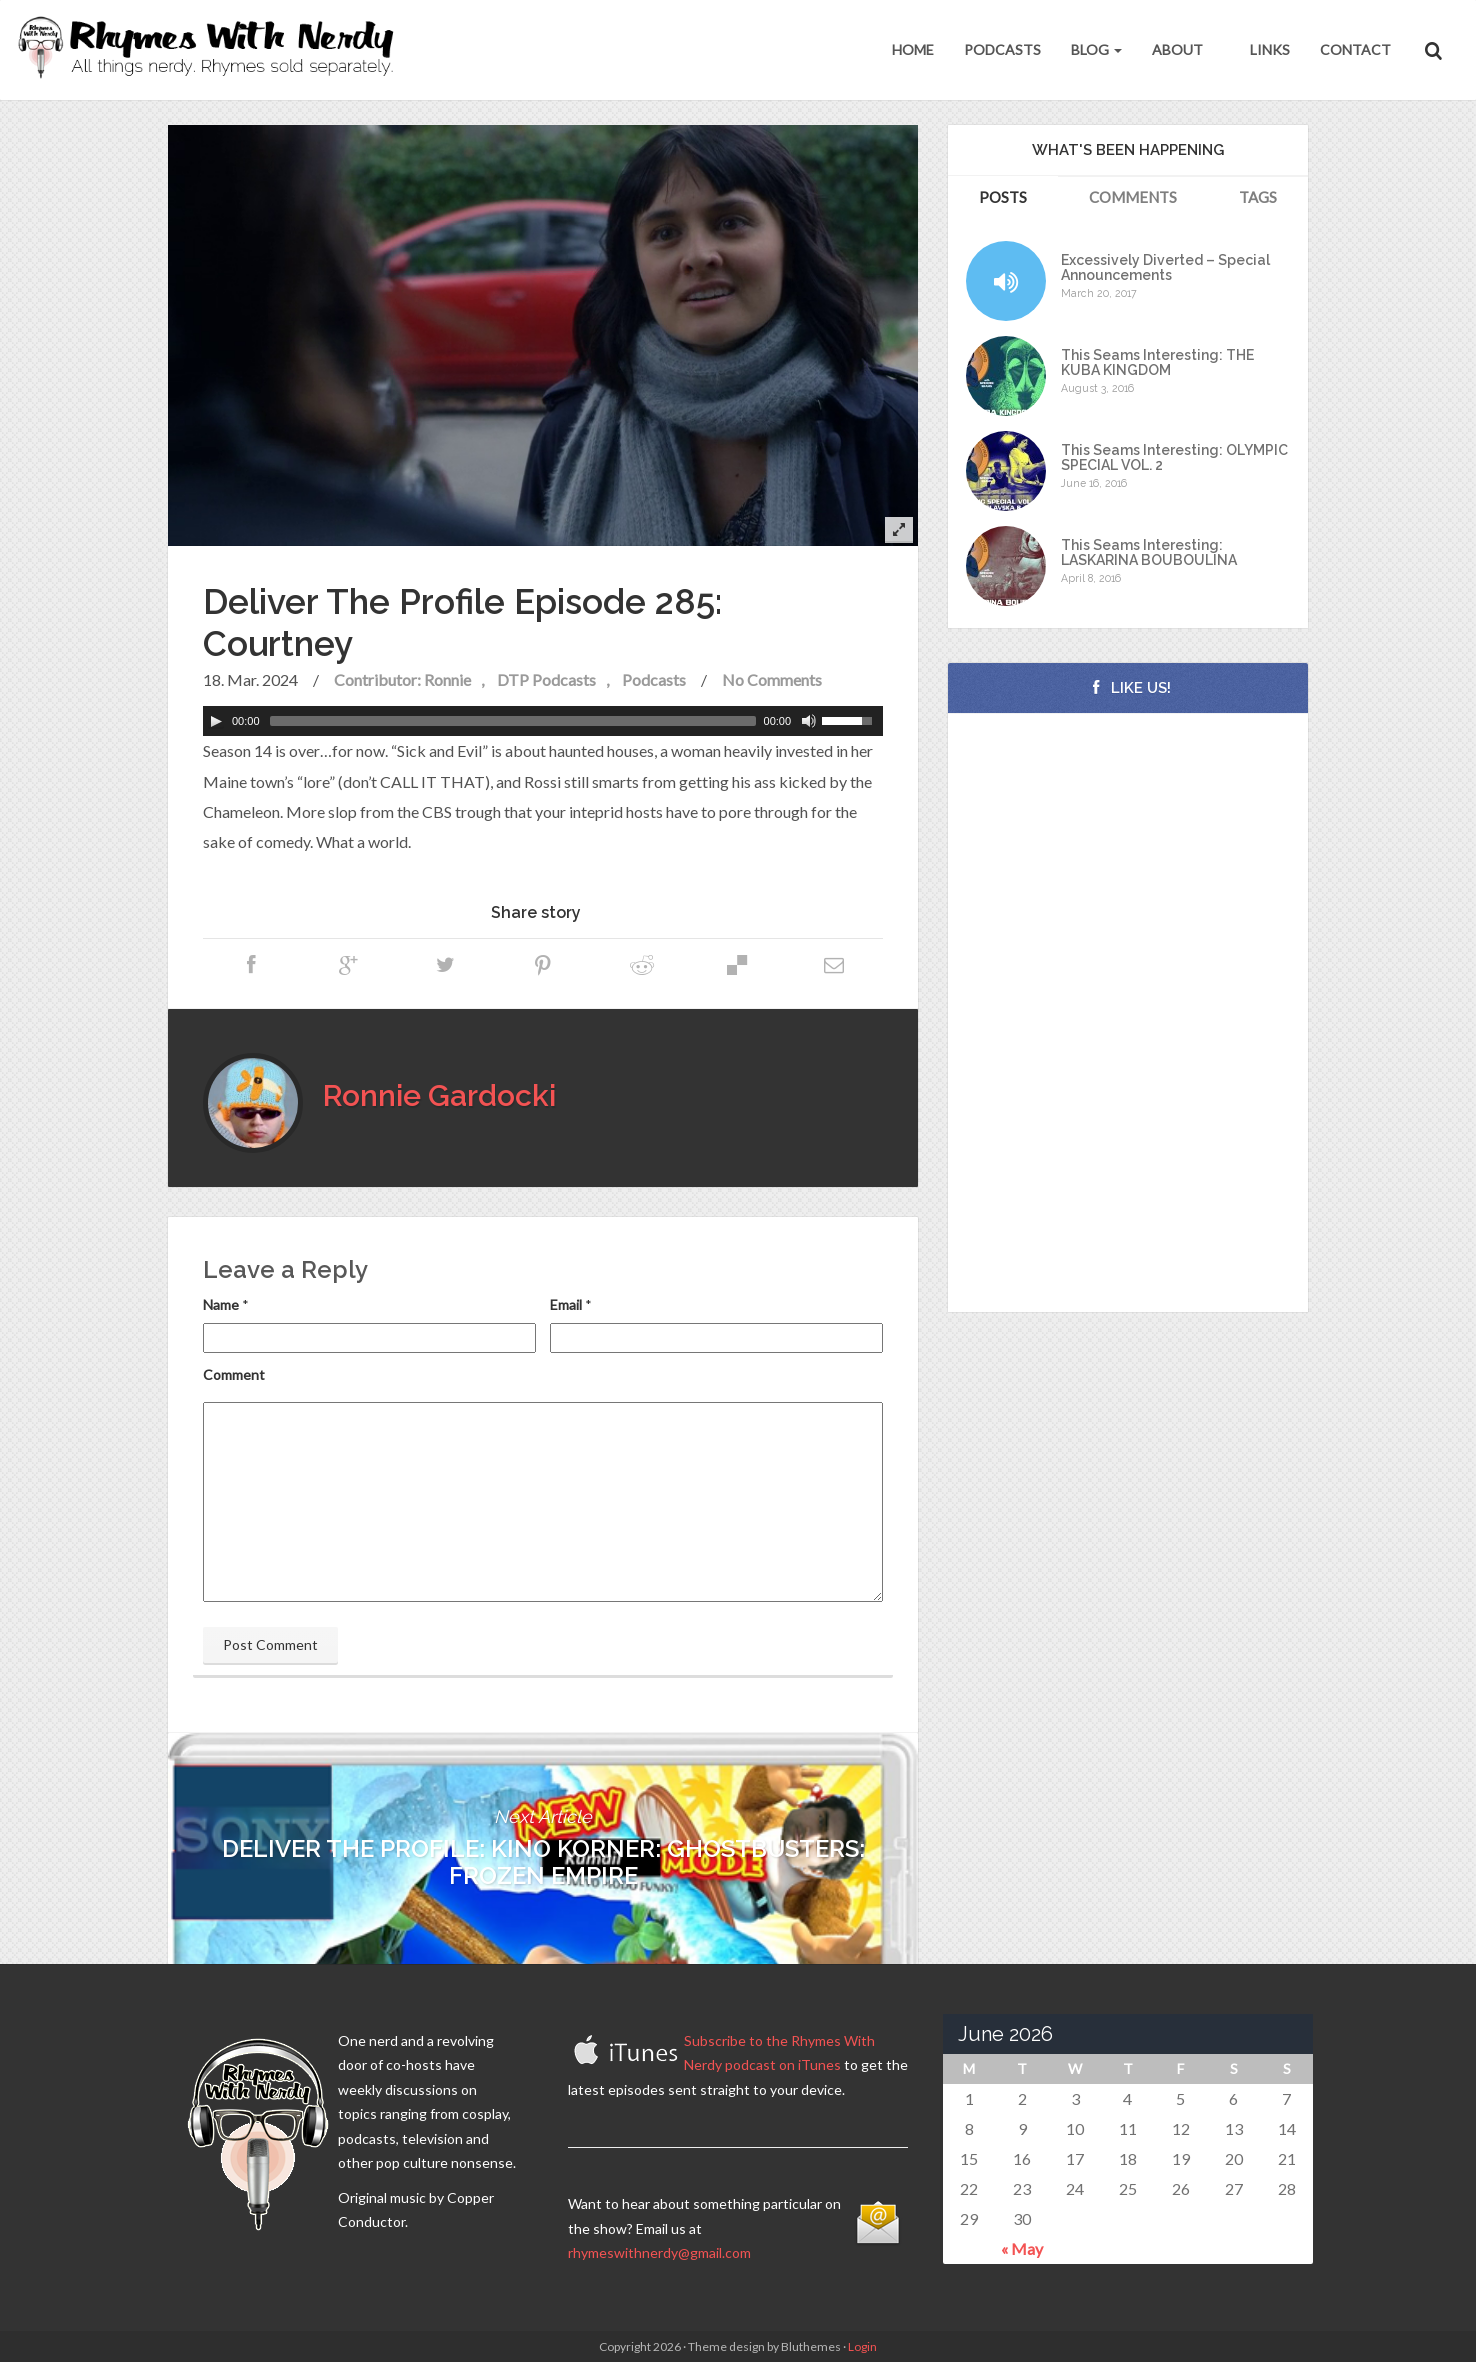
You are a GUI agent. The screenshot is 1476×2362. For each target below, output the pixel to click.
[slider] (513, 721)
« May (1022, 2248)
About (1177, 49)
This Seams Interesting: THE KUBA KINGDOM (1157, 363)
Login (862, 2346)
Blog (1096, 49)
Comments (1133, 197)
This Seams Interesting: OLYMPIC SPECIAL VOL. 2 (1174, 458)
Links (1268, 49)
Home (913, 49)
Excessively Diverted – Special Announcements (1165, 268)
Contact (1355, 49)
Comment (234, 1374)
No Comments (772, 679)
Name (221, 1304)
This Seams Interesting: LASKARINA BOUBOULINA (1149, 553)
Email (566, 1304)
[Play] (216, 721)
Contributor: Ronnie (402, 679)
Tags (1258, 197)
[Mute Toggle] (809, 721)
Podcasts (1002, 49)
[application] (543, 721)
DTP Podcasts (546, 679)
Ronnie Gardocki (439, 1095)
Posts (1003, 197)
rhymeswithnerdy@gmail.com (659, 2252)
